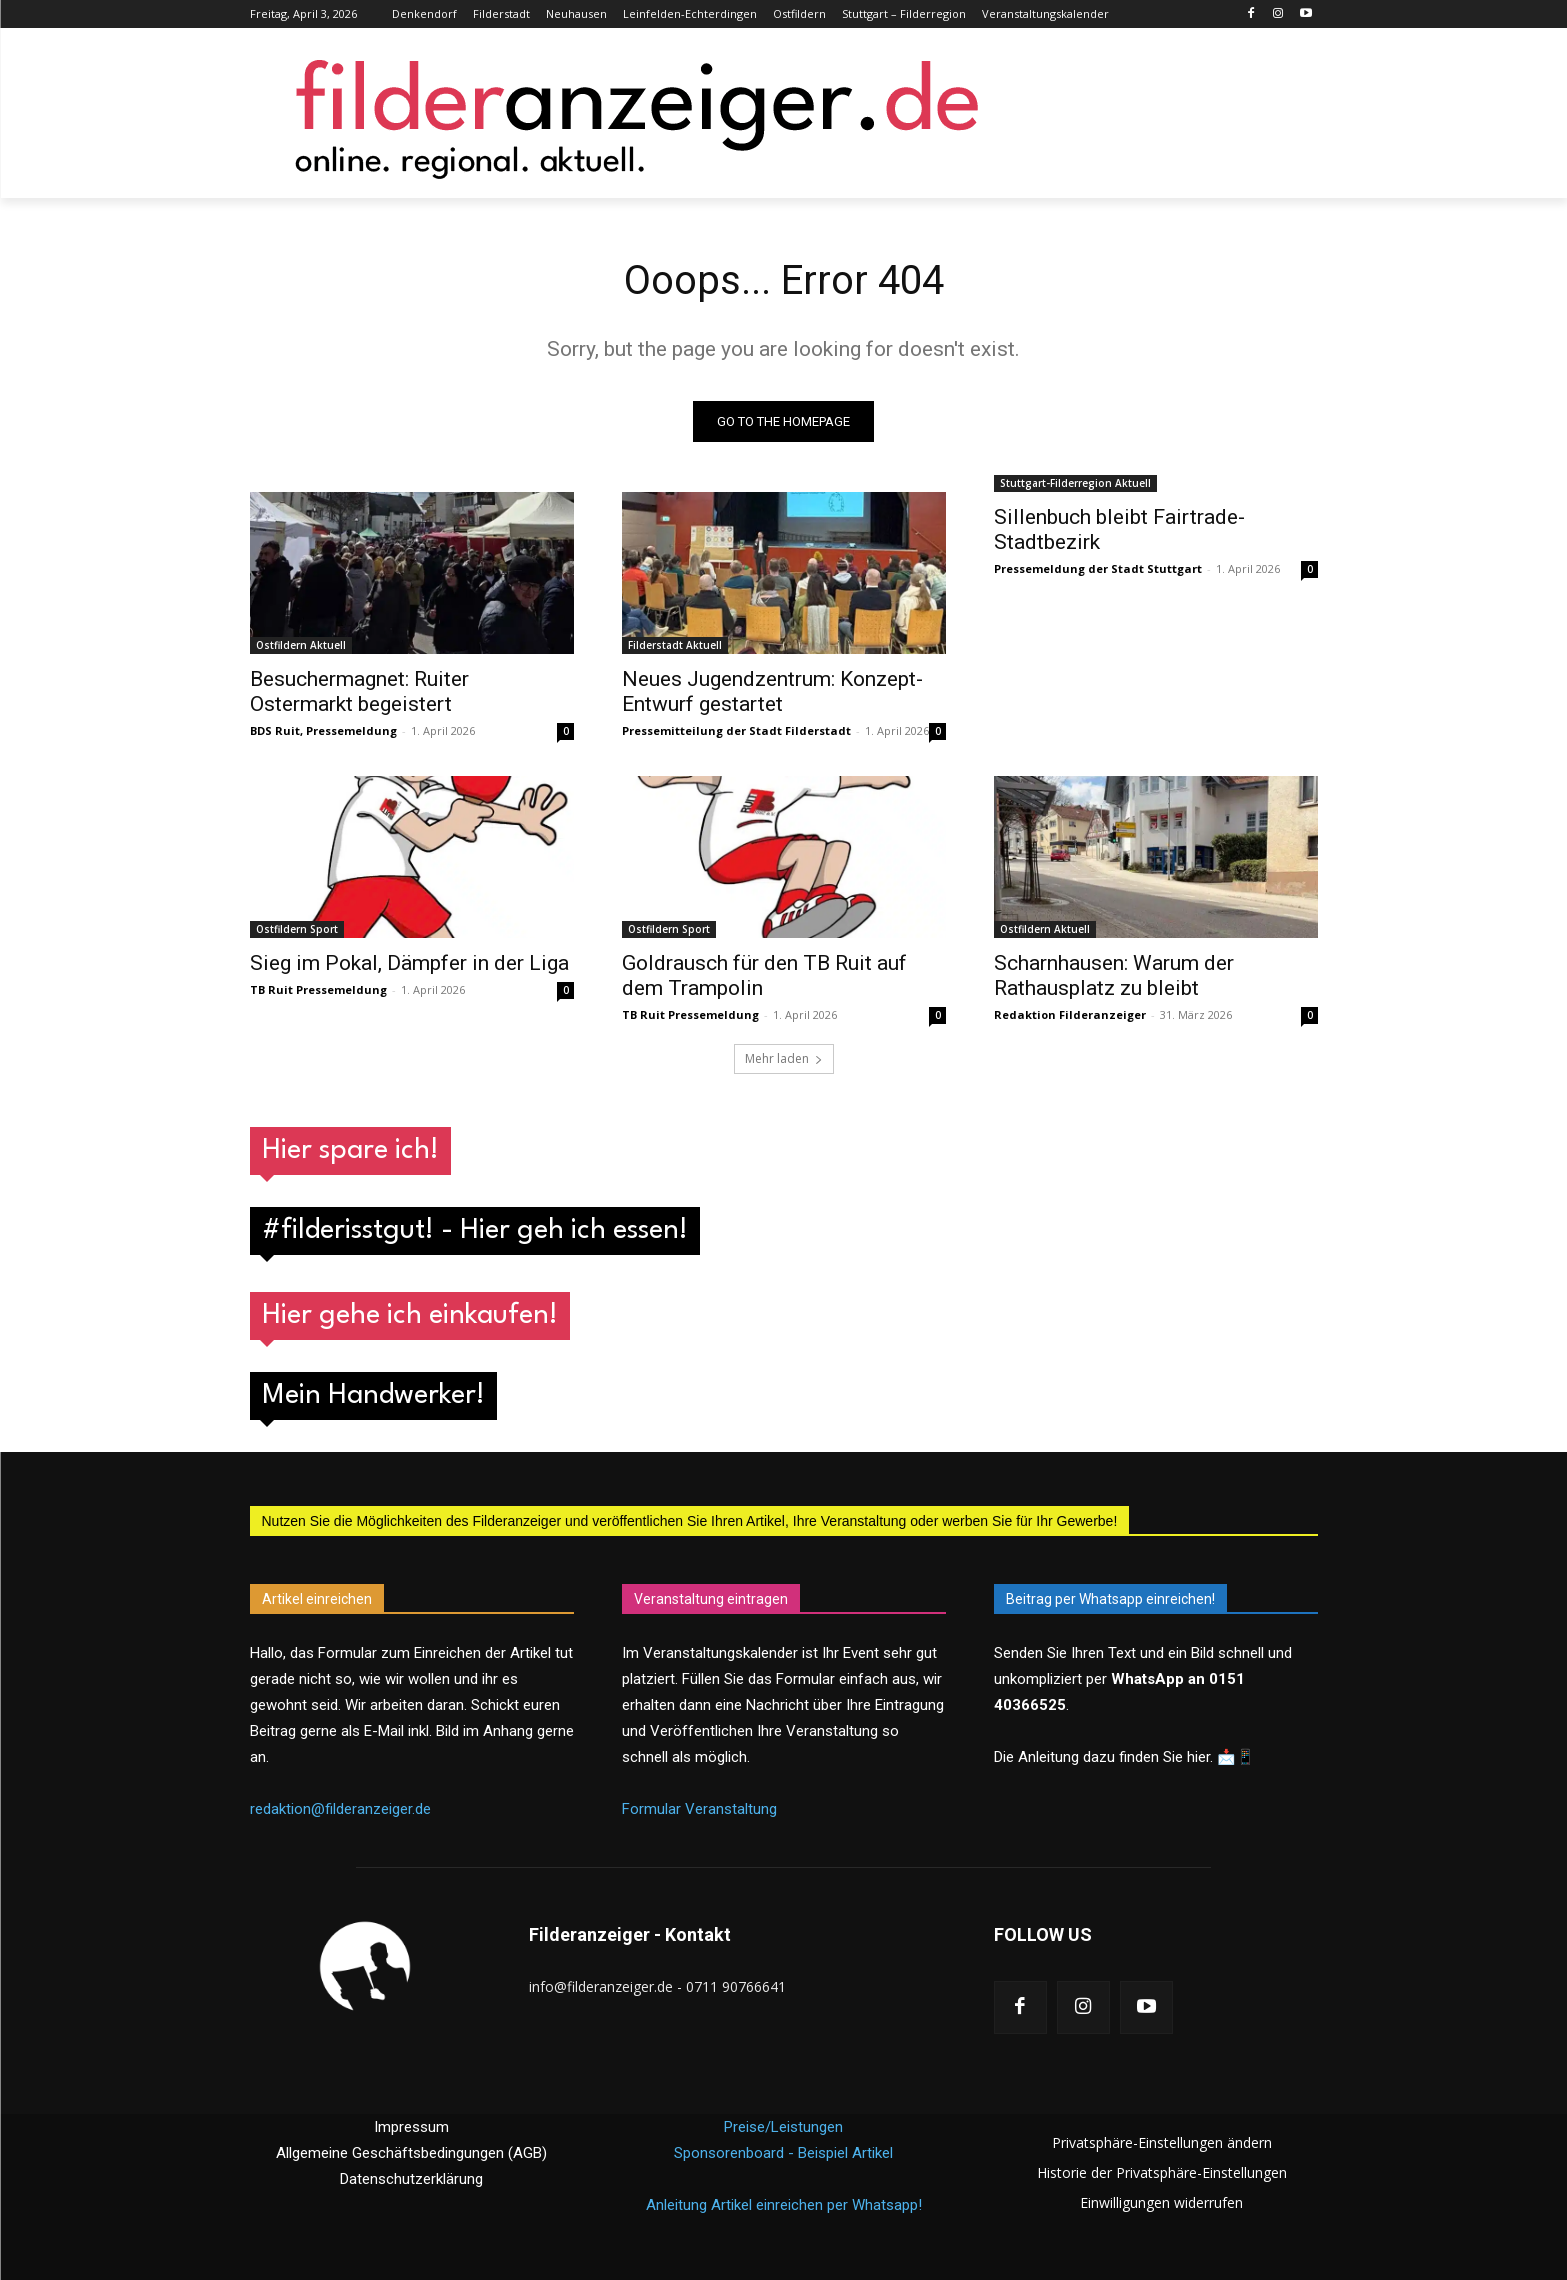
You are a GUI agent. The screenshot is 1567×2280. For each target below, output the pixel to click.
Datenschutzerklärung (411, 2179)
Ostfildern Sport (297, 929)
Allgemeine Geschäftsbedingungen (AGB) (411, 2153)
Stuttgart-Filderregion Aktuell (1075, 483)
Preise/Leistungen (783, 2127)
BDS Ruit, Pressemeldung (323, 730)
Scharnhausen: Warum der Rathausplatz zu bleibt (1114, 975)
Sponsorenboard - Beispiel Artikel (783, 2153)
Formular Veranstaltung (699, 1810)
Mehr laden (784, 1058)
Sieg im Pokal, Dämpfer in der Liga (409, 963)
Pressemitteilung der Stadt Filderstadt (736, 730)
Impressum (411, 2127)
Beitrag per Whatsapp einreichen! (1110, 1599)
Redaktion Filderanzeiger (1070, 1014)
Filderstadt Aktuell (675, 645)
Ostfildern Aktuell (301, 645)
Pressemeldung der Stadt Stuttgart (1098, 568)
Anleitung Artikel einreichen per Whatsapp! (784, 2205)
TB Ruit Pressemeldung (318, 989)
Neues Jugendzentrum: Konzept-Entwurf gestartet (772, 691)
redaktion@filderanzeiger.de (340, 1810)
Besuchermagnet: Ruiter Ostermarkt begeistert (359, 691)
